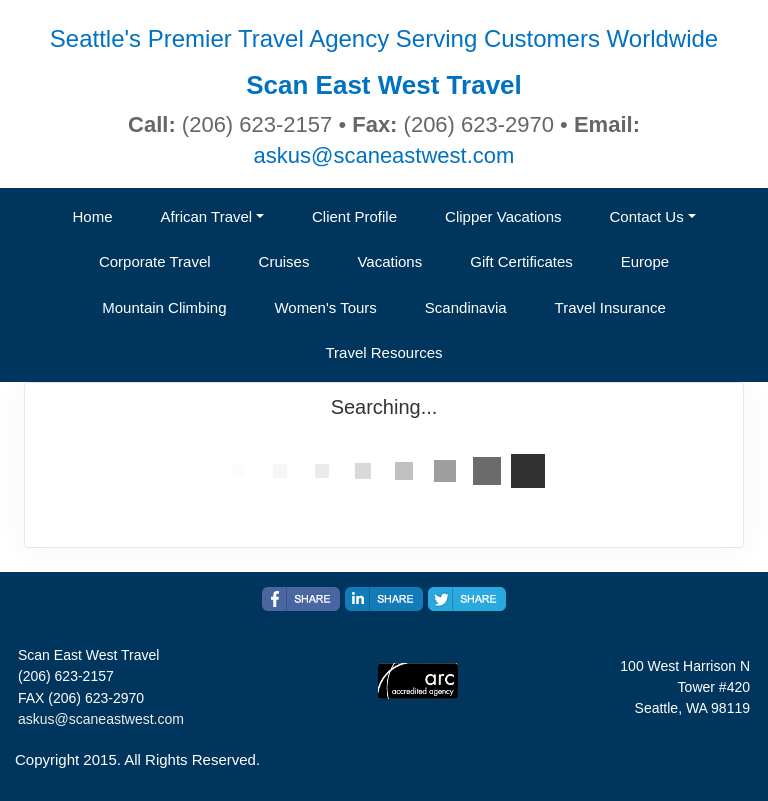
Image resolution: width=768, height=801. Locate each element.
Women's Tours (325, 307)
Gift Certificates (521, 261)
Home (92, 216)
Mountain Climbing (164, 307)
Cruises (284, 261)
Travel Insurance (610, 307)
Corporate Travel (155, 261)
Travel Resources (384, 352)
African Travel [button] (206, 216)
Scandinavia (466, 307)
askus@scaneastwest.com (384, 155)
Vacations (389, 261)
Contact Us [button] (647, 216)
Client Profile (354, 216)
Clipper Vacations (503, 216)
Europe (645, 261)
